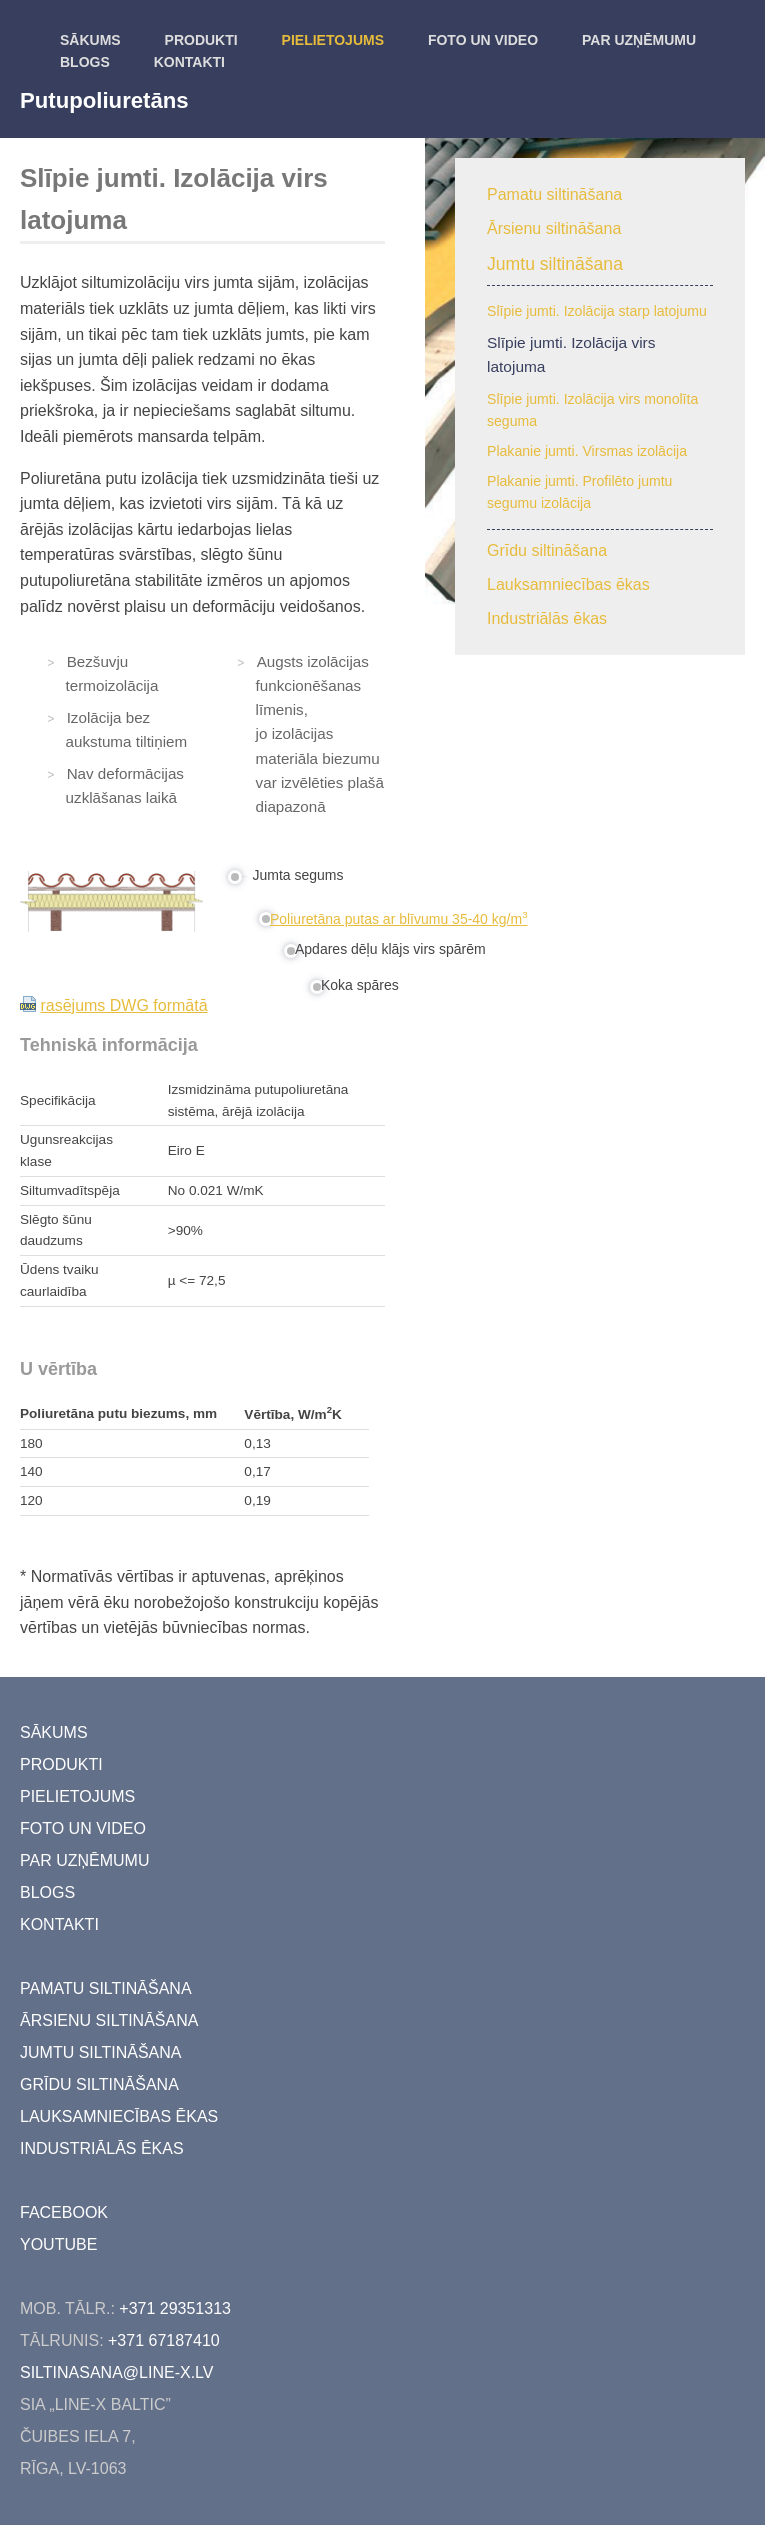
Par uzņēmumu (639, 40)
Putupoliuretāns (104, 100)
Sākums (90, 40)
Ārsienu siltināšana (554, 228)
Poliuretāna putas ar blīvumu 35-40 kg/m (399, 919)
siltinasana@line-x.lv (116, 2372)
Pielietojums (333, 40)
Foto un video (483, 40)
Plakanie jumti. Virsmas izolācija (587, 451)
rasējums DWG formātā (123, 1005)
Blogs (85, 62)
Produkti (201, 40)
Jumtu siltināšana (555, 264)
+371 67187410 (164, 2340)
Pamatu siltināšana (554, 194)
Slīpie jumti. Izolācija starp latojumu (597, 311)
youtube (58, 2244)
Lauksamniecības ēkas (568, 584)
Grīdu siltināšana (547, 550)
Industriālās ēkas (547, 618)
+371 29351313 (175, 2308)
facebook (64, 2212)
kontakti (189, 62)
